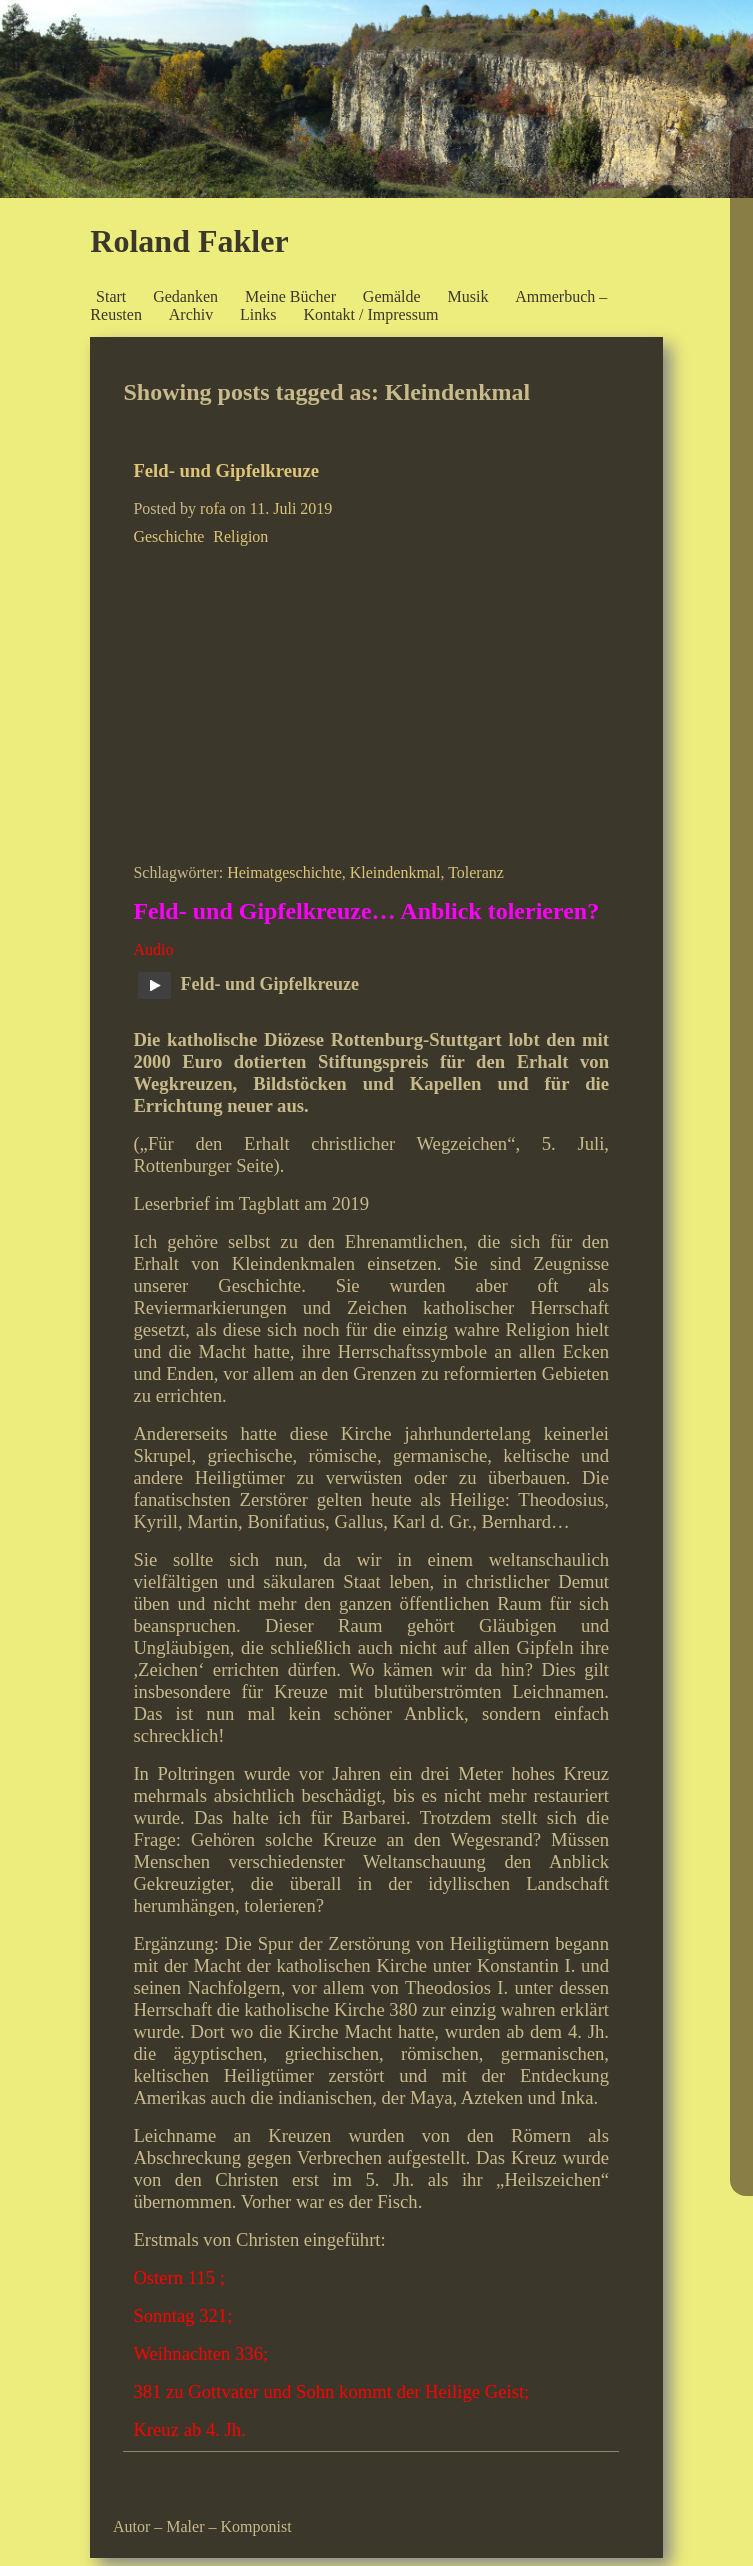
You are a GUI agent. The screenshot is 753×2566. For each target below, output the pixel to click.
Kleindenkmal (395, 872)
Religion (240, 536)
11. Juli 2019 (291, 508)
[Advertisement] (371, 702)
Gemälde (392, 296)
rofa (213, 508)
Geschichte (168, 536)
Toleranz (476, 872)
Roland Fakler (189, 241)
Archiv (191, 314)
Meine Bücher (290, 296)
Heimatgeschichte (284, 872)
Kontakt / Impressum (370, 314)
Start (111, 296)
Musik (467, 296)
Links (258, 314)
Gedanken (185, 296)
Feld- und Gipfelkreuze (226, 470)
